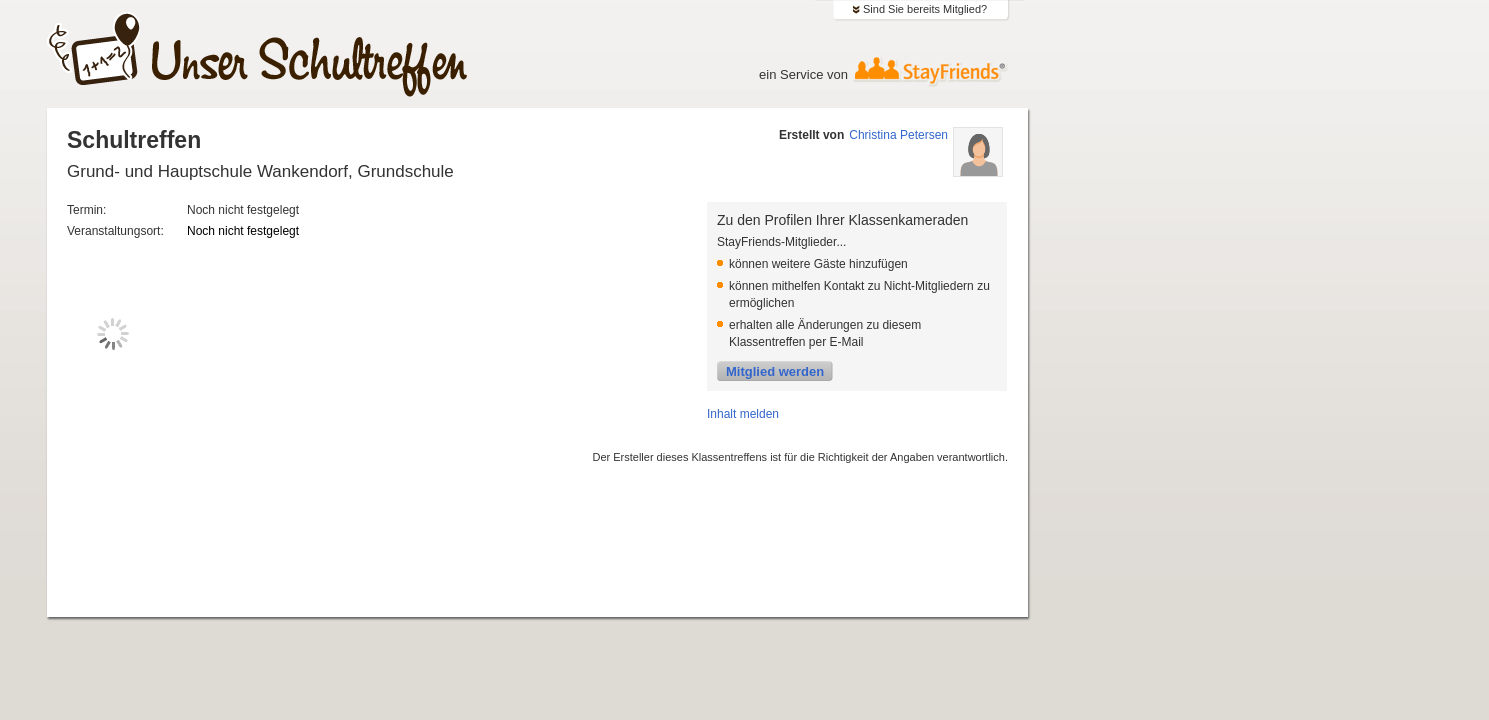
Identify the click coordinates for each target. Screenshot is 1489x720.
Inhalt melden (743, 414)
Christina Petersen (898, 135)
